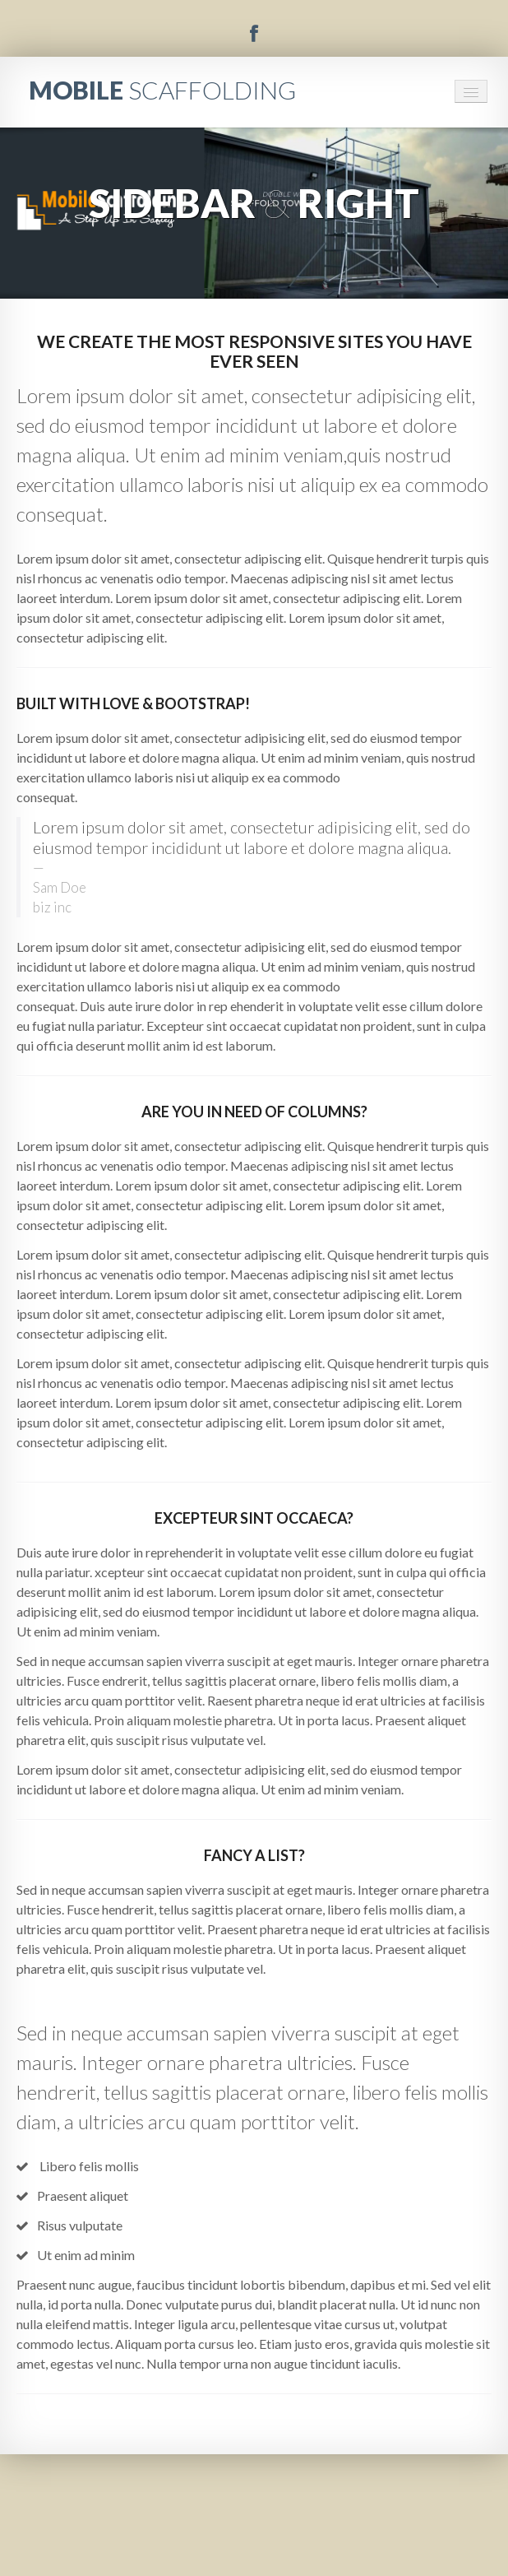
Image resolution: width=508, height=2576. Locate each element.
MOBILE (162, 89)
